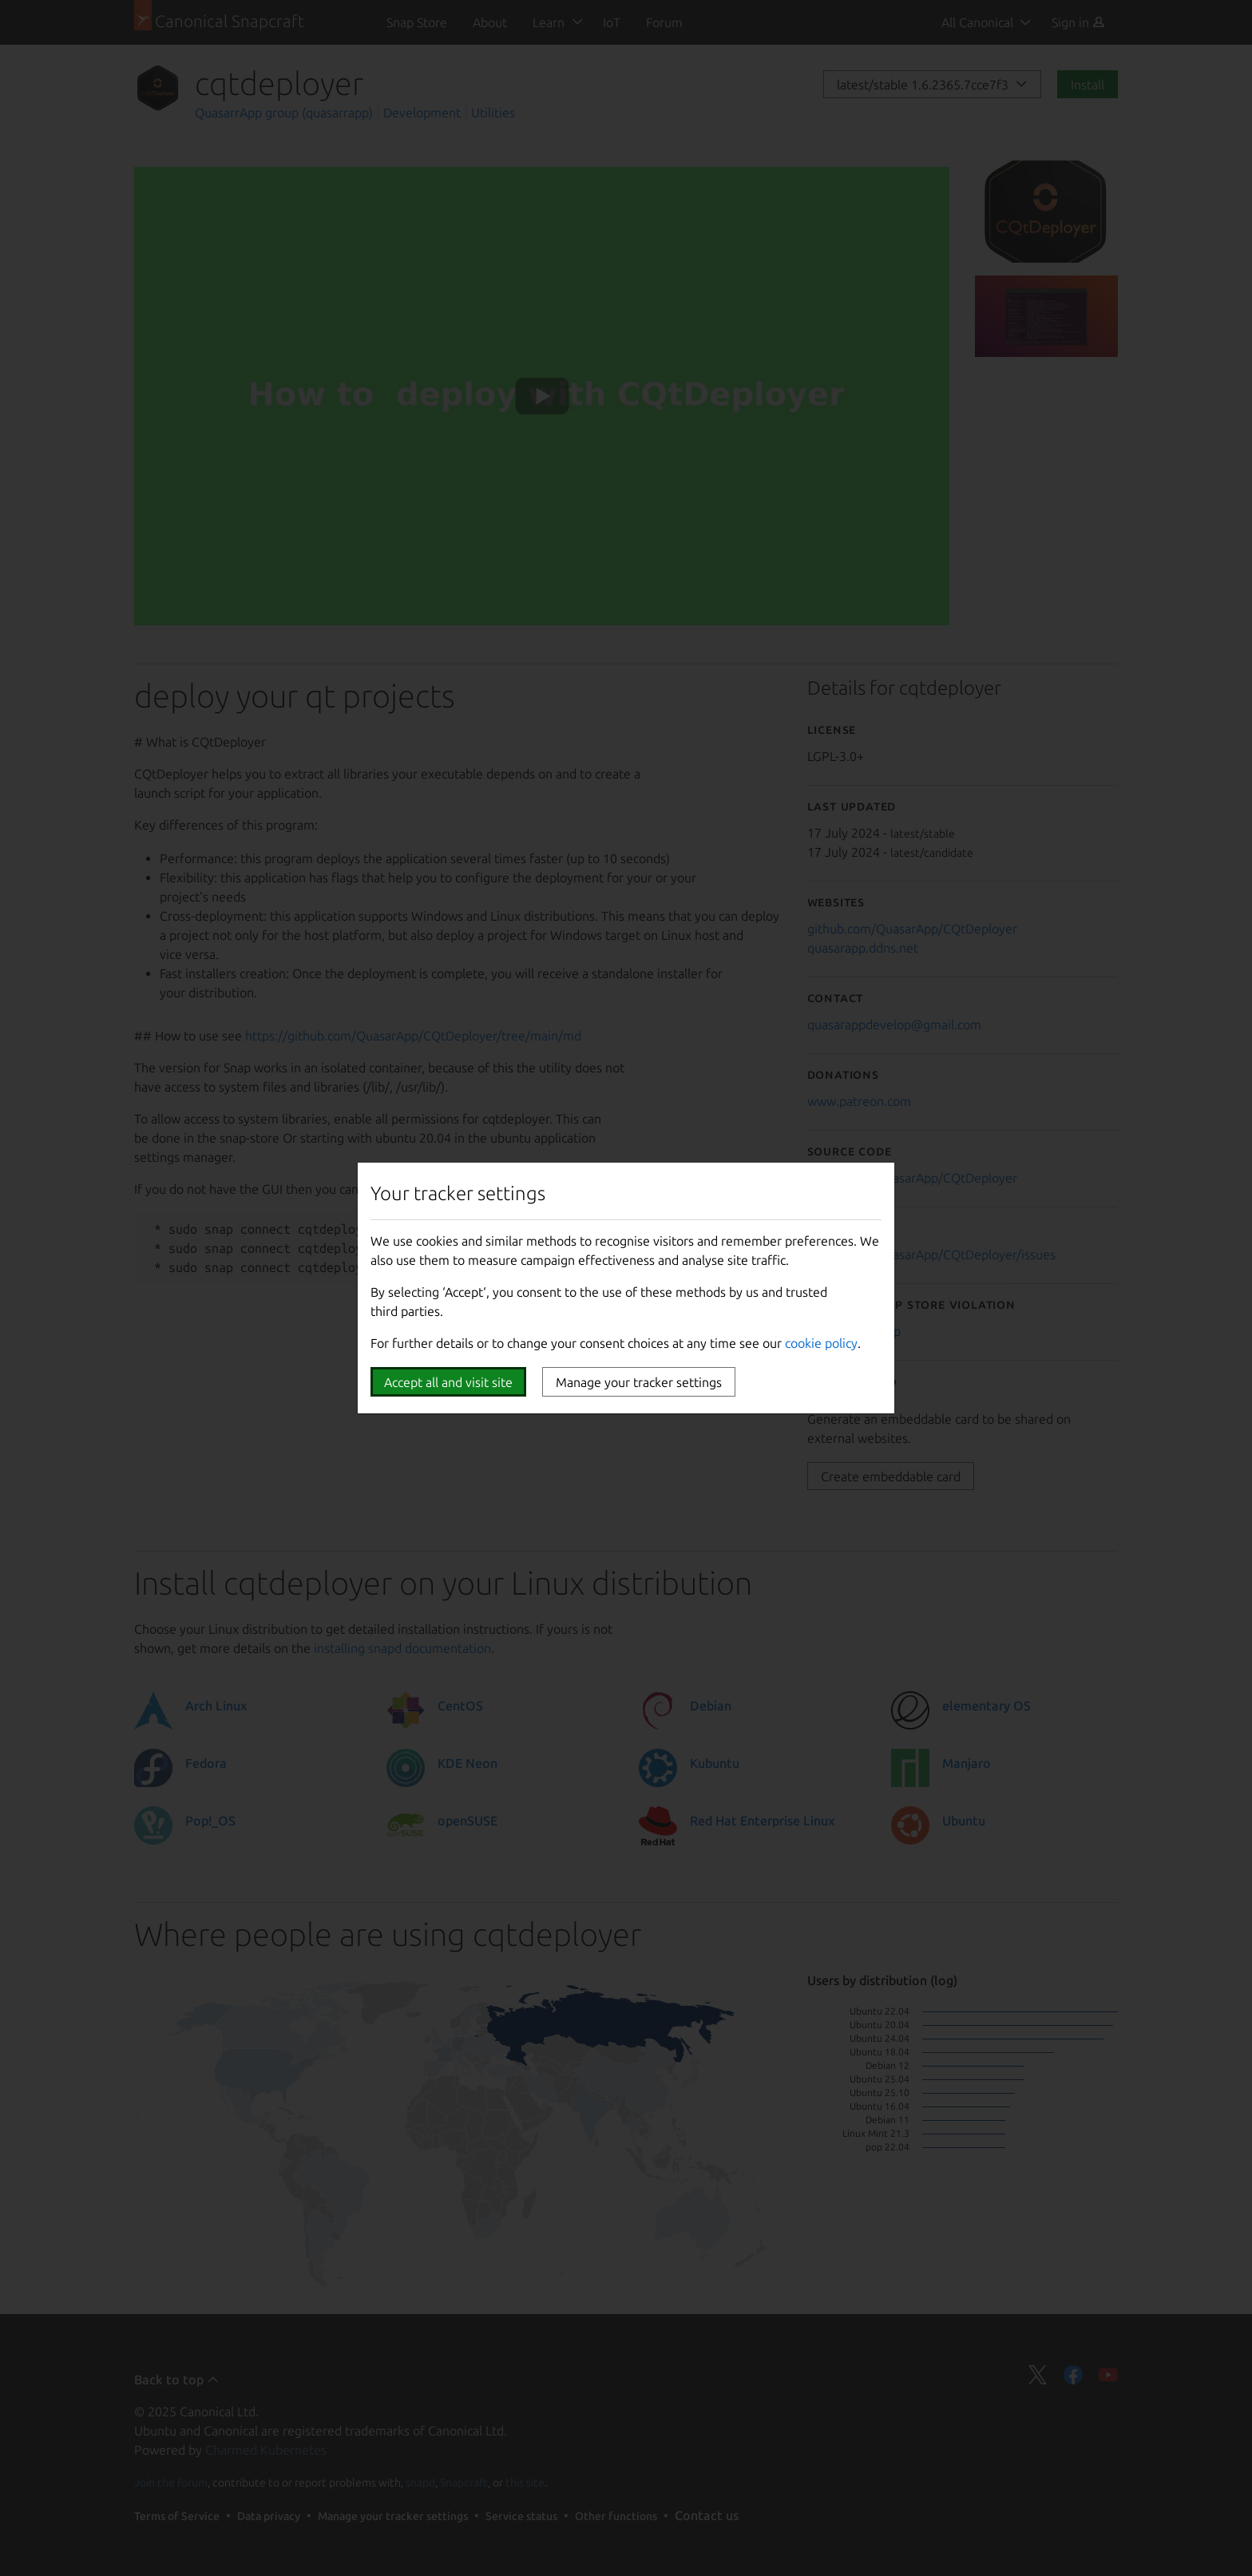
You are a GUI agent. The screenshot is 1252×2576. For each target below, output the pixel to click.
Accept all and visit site (448, 1382)
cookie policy (821, 1343)
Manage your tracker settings (639, 1382)
